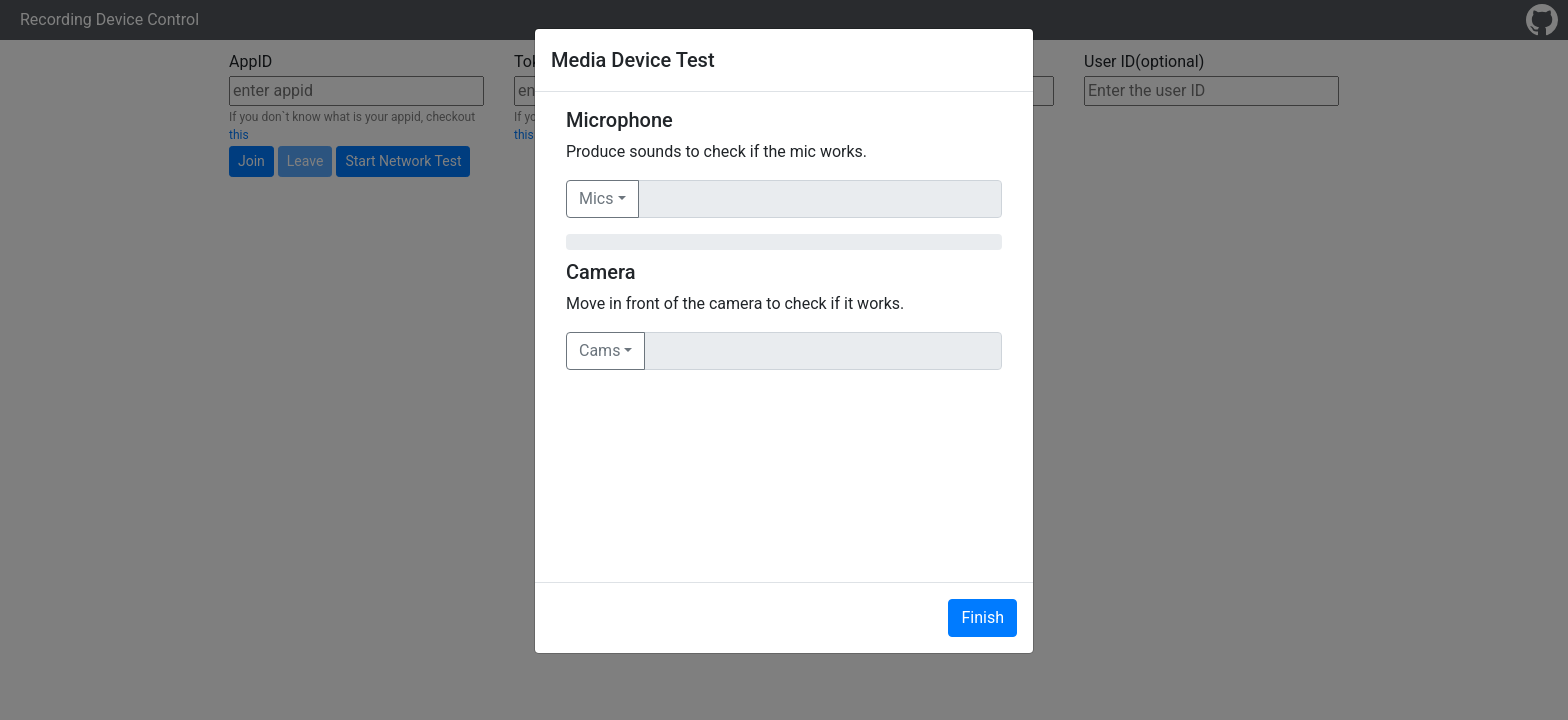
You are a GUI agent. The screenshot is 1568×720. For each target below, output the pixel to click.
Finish (982, 617)
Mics (596, 198)
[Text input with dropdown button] (820, 199)
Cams (599, 350)
